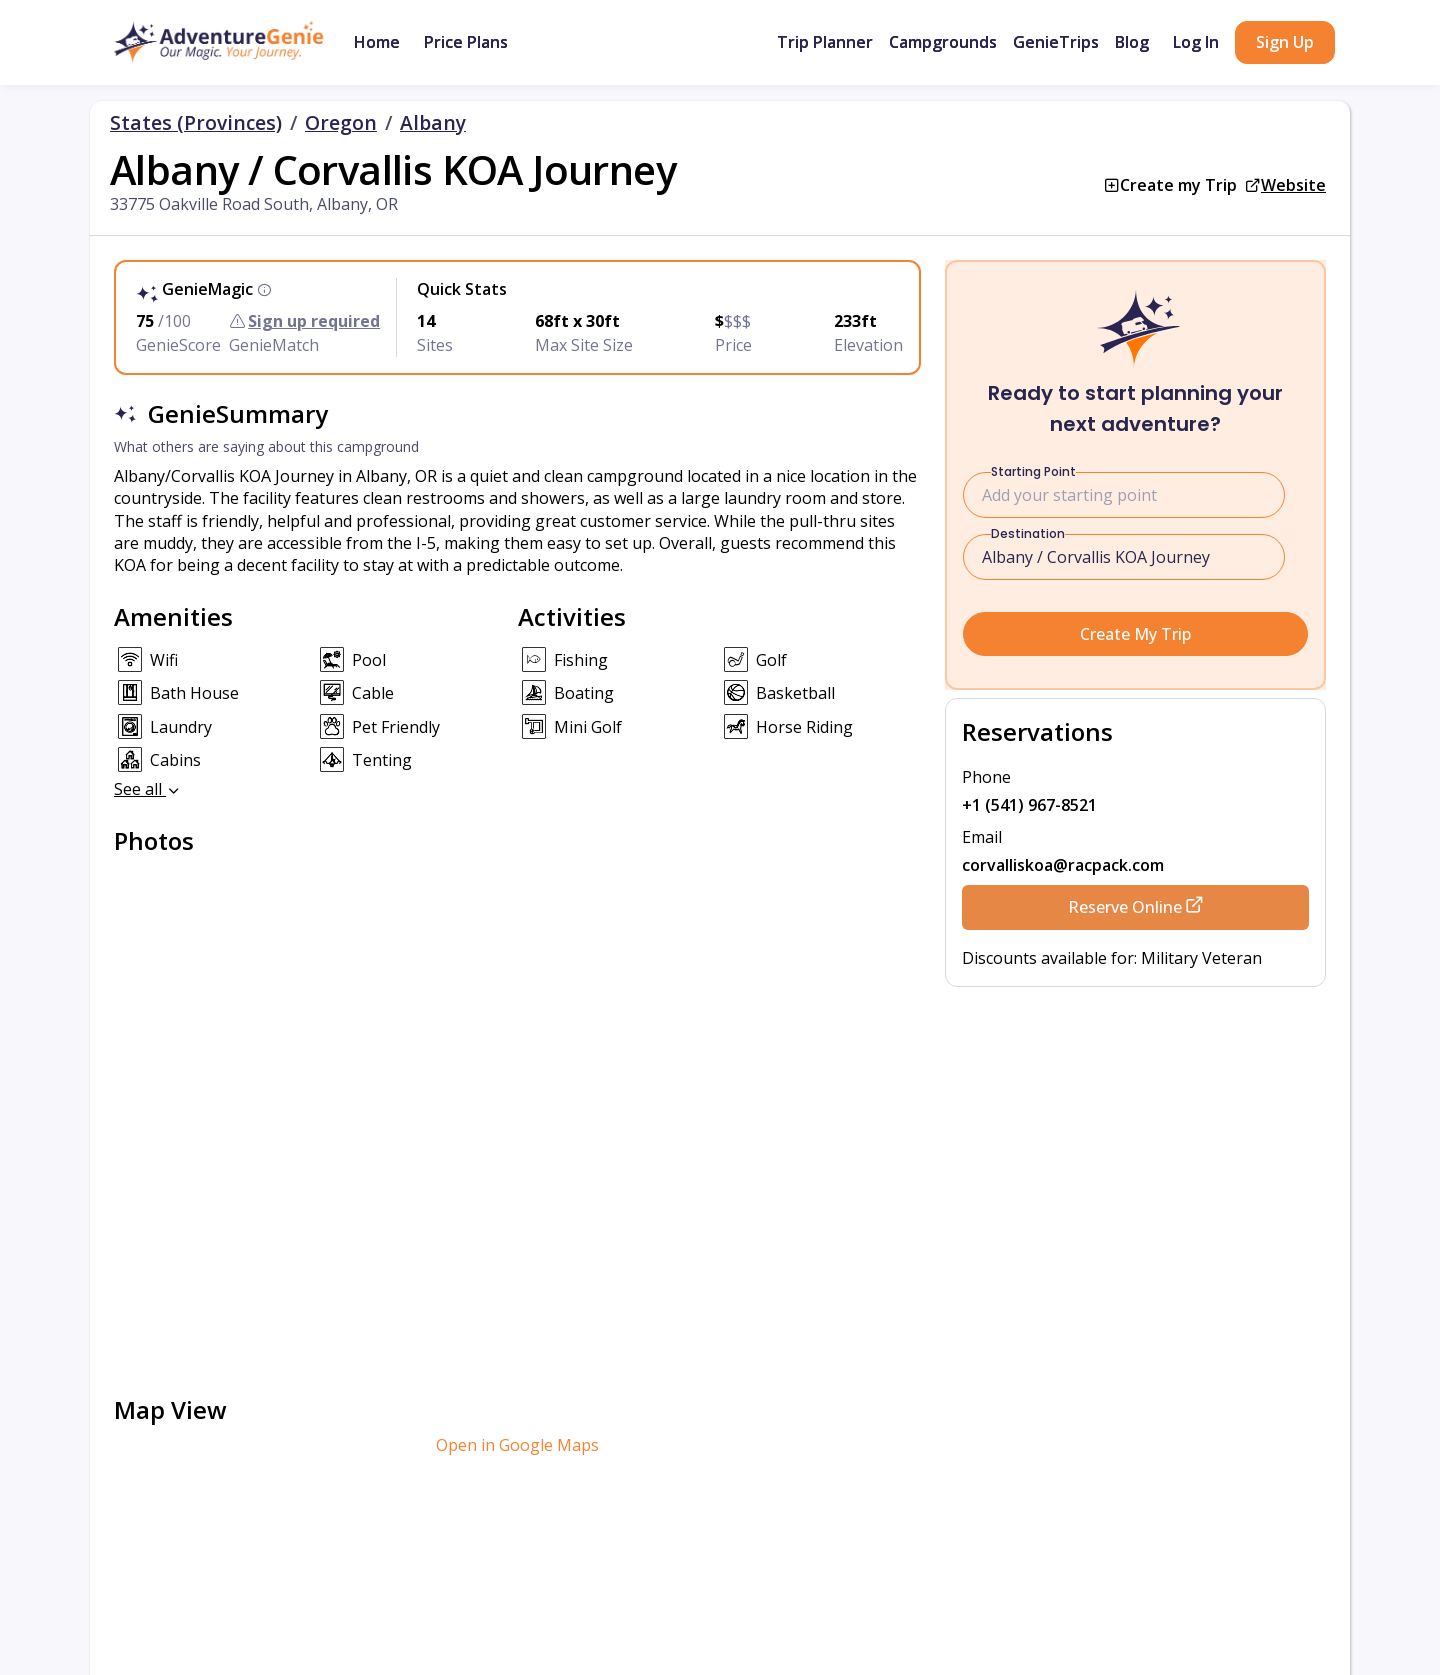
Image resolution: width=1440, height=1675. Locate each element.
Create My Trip (1135, 634)
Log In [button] (1196, 42)
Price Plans (466, 42)
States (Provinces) (196, 123)
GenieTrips (1056, 42)
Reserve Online (1136, 906)
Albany (433, 123)
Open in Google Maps (517, 1445)
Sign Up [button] (1285, 42)
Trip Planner (825, 42)
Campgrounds (943, 42)
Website (1293, 185)
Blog (1132, 42)
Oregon (341, 123)
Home (377, 42)
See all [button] (148, 789)
